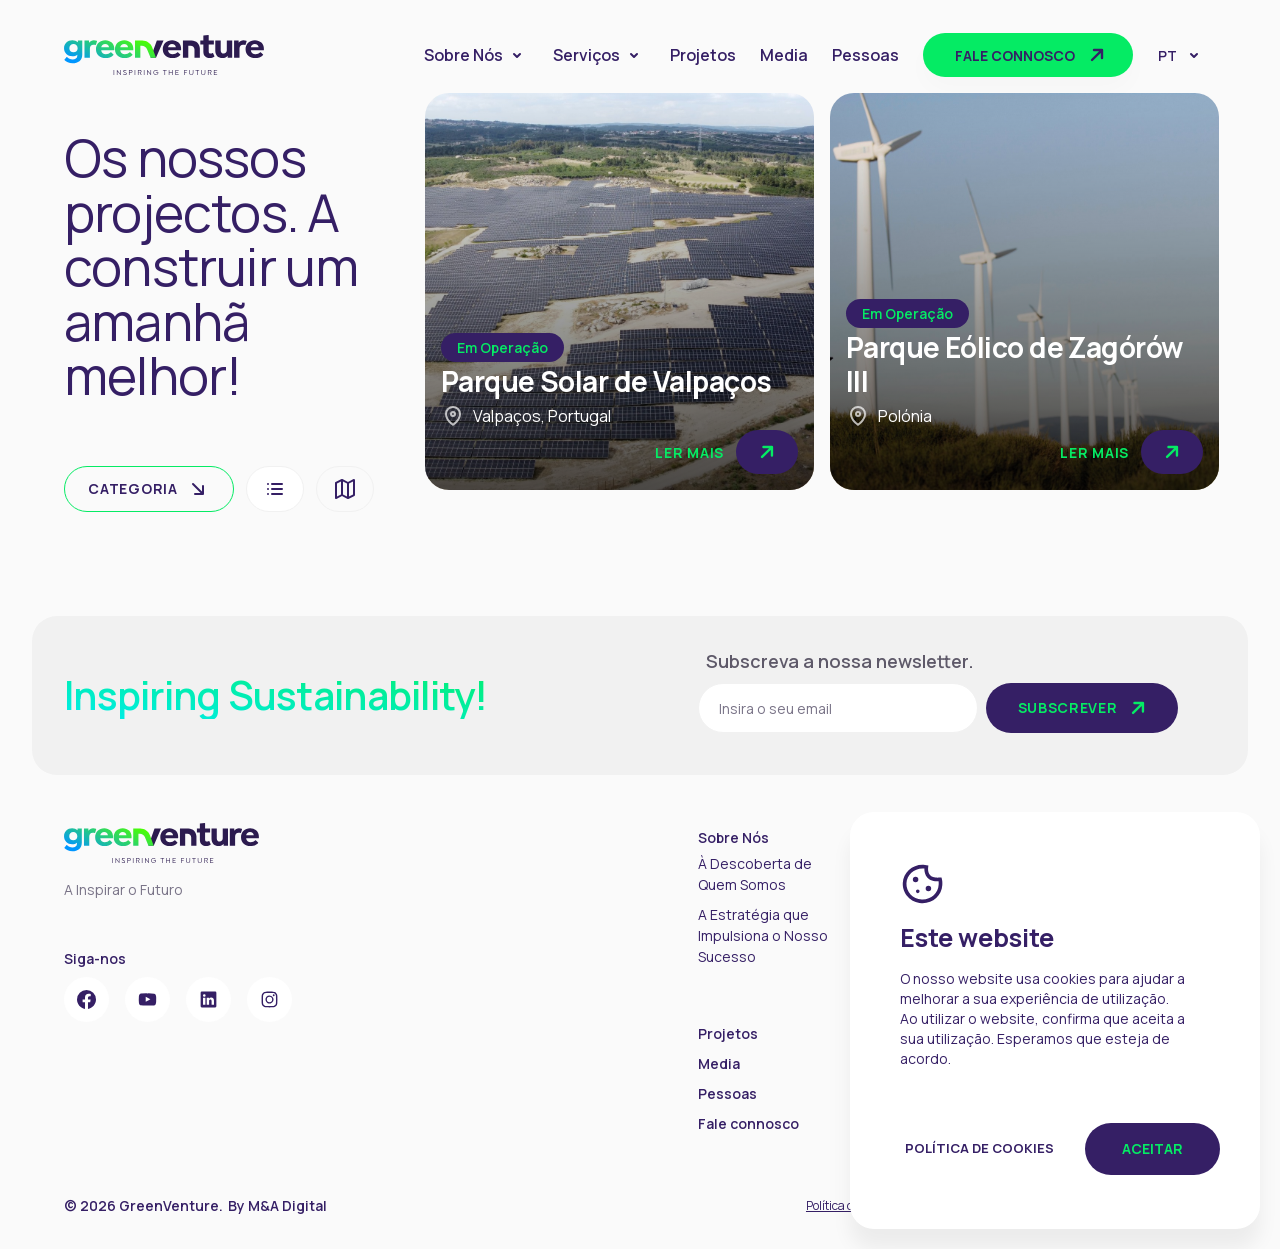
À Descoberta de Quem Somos (755, 874)
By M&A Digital (277, 1205)
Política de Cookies (979, 1148)
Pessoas (865, 55)
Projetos (703, 55)
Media (784, 55)
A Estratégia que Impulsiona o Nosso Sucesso (763, 935)
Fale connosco (1032, 55)
